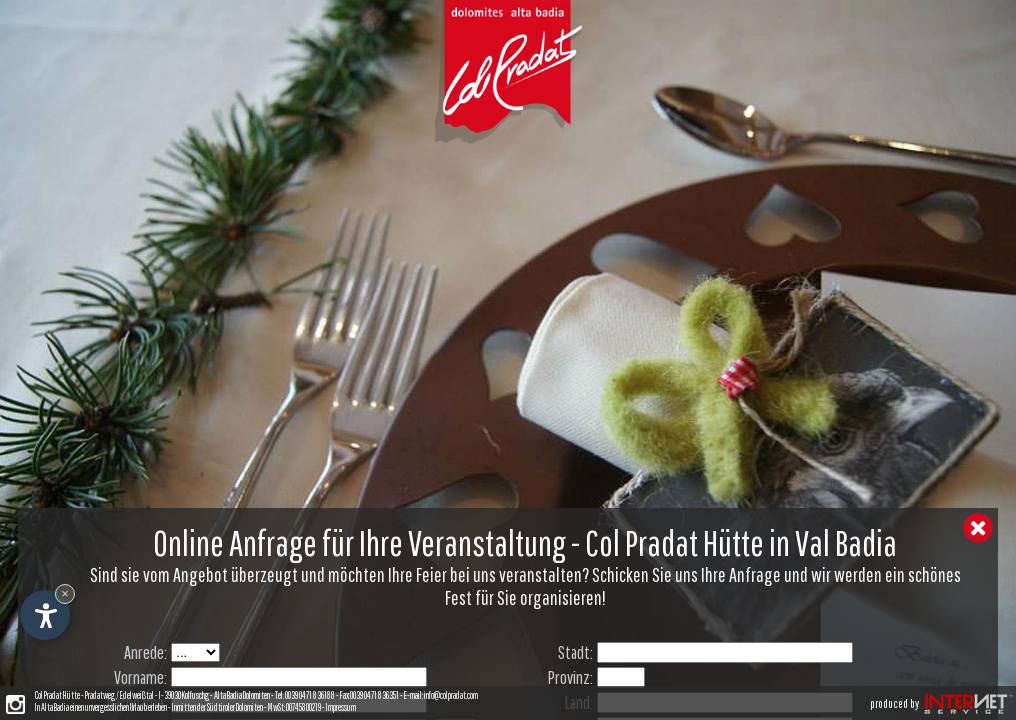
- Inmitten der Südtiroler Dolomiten (215, 707)
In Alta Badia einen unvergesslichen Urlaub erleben (101, 707)
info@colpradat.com (451, 695)
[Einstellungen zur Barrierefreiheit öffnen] (45, 615)
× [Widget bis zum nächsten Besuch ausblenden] (65, 593)
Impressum (341, 707)
